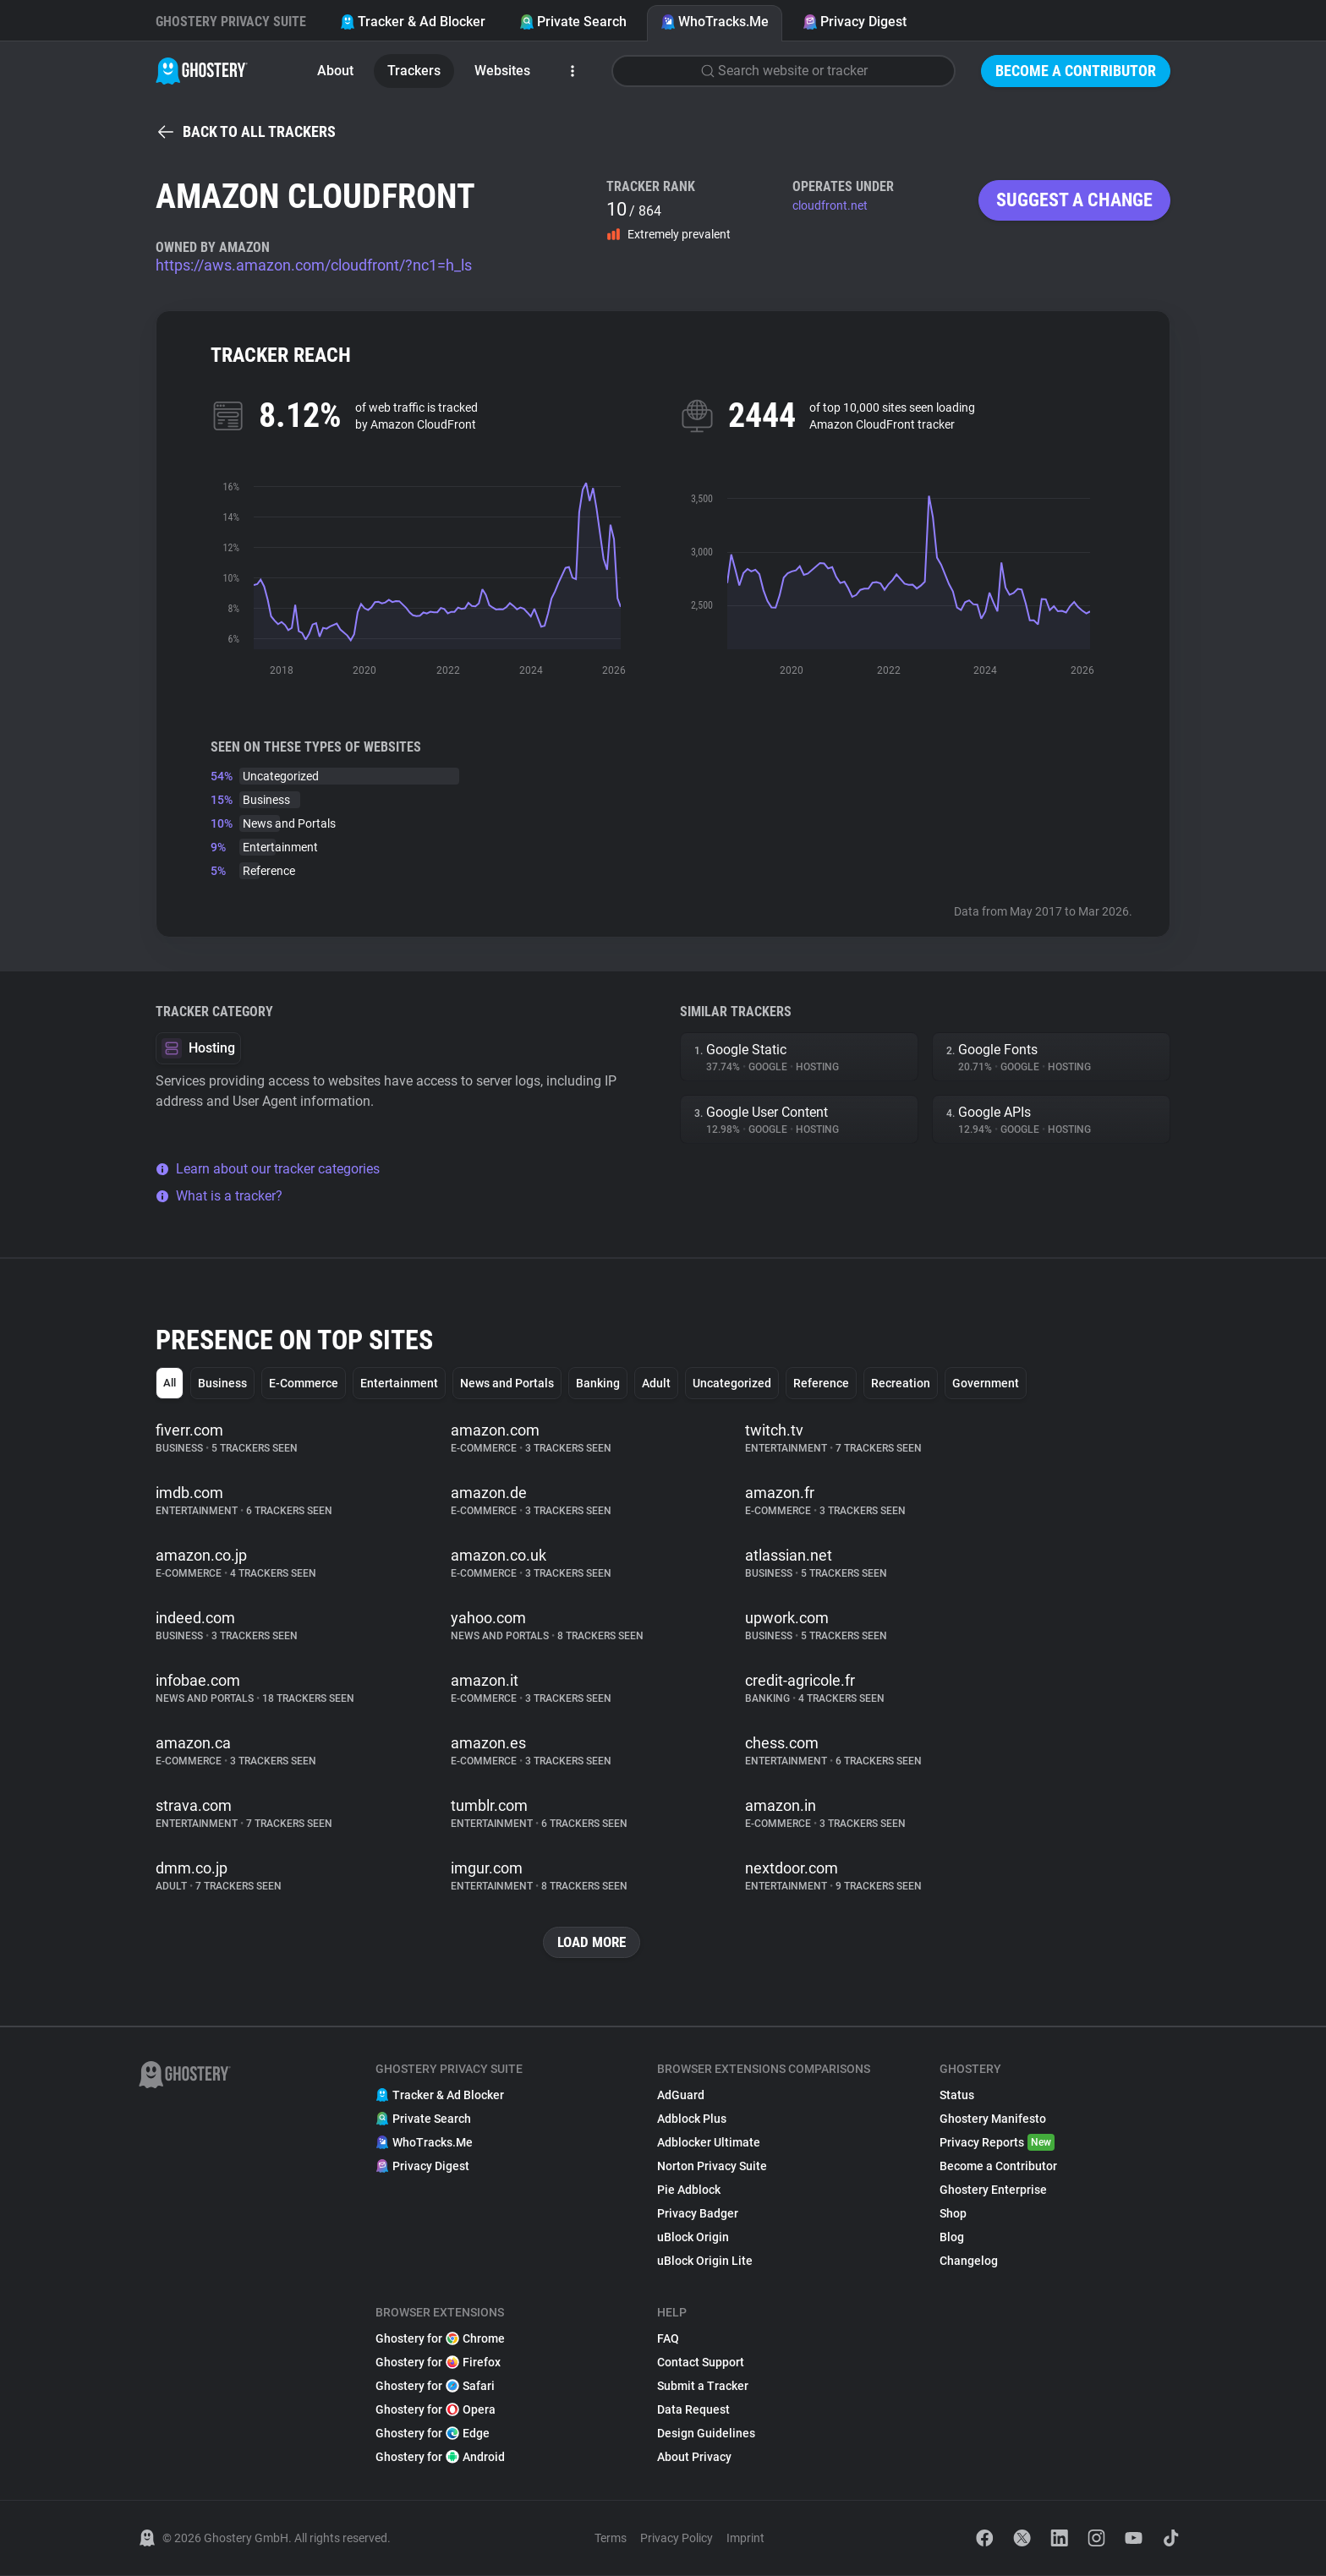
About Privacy (694, 2457)
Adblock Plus (691, 2119)
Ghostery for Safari (435, 2386)
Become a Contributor (1075, 70)
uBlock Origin (693, 2238)
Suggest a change (1074, 200)
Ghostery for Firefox (438, 2363)
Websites (502, 71)
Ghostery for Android (440, 2457)
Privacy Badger (697, 2214)
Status (957, 2096)
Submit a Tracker (702, 2386)
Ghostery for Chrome (440, 2339)
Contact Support (700, 2363)
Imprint (745, 2539)
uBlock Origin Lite (705, 2261)
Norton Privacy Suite (712, 2167)
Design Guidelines (706, 2434)
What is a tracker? (219, 1196)
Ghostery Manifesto (993, 2119)
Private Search (573, 22)
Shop (953, 2214)
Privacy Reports (997, 2143)
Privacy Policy (676, 2539)
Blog (952, 2238)
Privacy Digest (855, 22)
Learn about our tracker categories (268, 1169)
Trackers (414, 71)
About (335, 71)
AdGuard (680, 2096)
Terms (611, 2539)
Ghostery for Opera (435, 2410)
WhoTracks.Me (714, 22)
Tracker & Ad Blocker (412, 22)
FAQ (668, 2339)
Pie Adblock (689, 2190)
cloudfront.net (830, 205)
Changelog (969, 2261)
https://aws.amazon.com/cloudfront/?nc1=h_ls (314, 265)
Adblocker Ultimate (708, 2143)
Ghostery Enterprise (993, 2190)
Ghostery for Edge (432, 2434)
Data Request (693, 2410)
